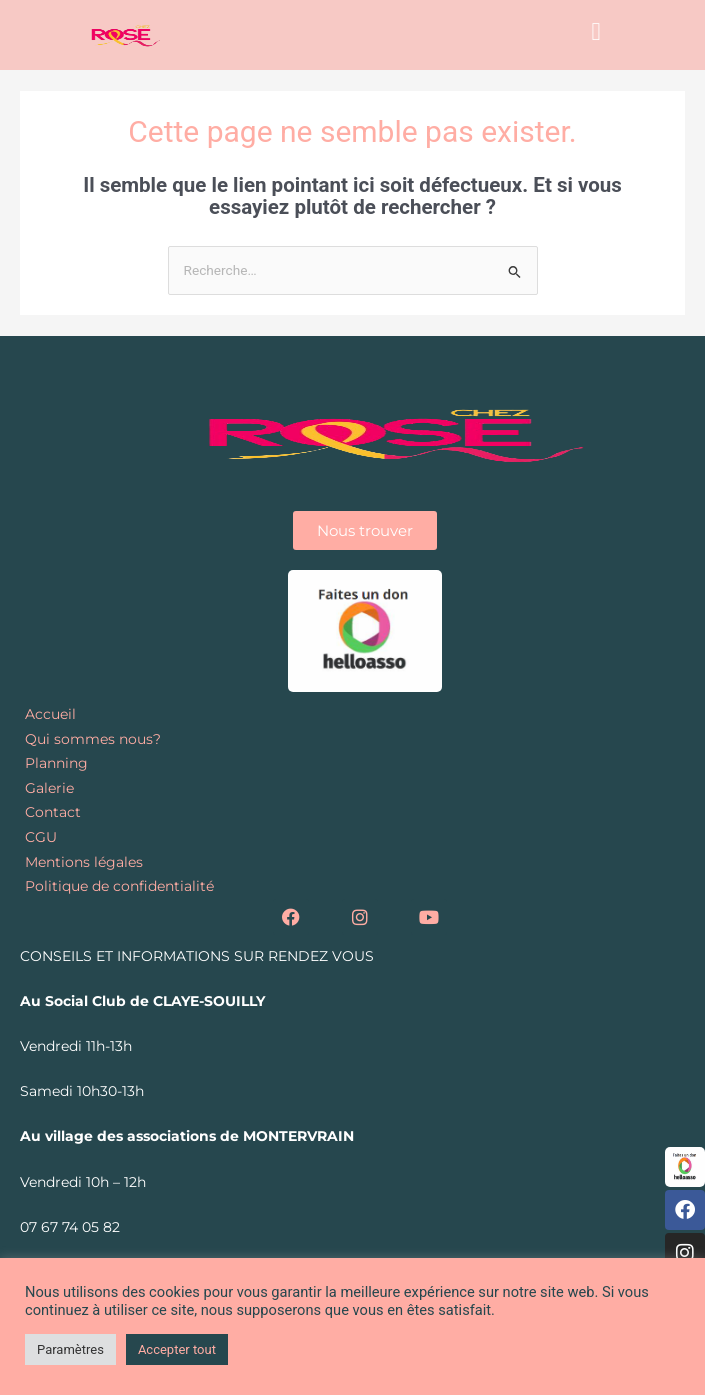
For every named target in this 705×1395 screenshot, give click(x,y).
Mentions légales (84, 862)
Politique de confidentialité (119, 886)
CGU (41, 837)
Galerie (49, 788)
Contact (53, 812)
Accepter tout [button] (177, 1349)
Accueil (50, 714)
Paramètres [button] (70, 1349)
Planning (56, 763)
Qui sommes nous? (93, 739)
